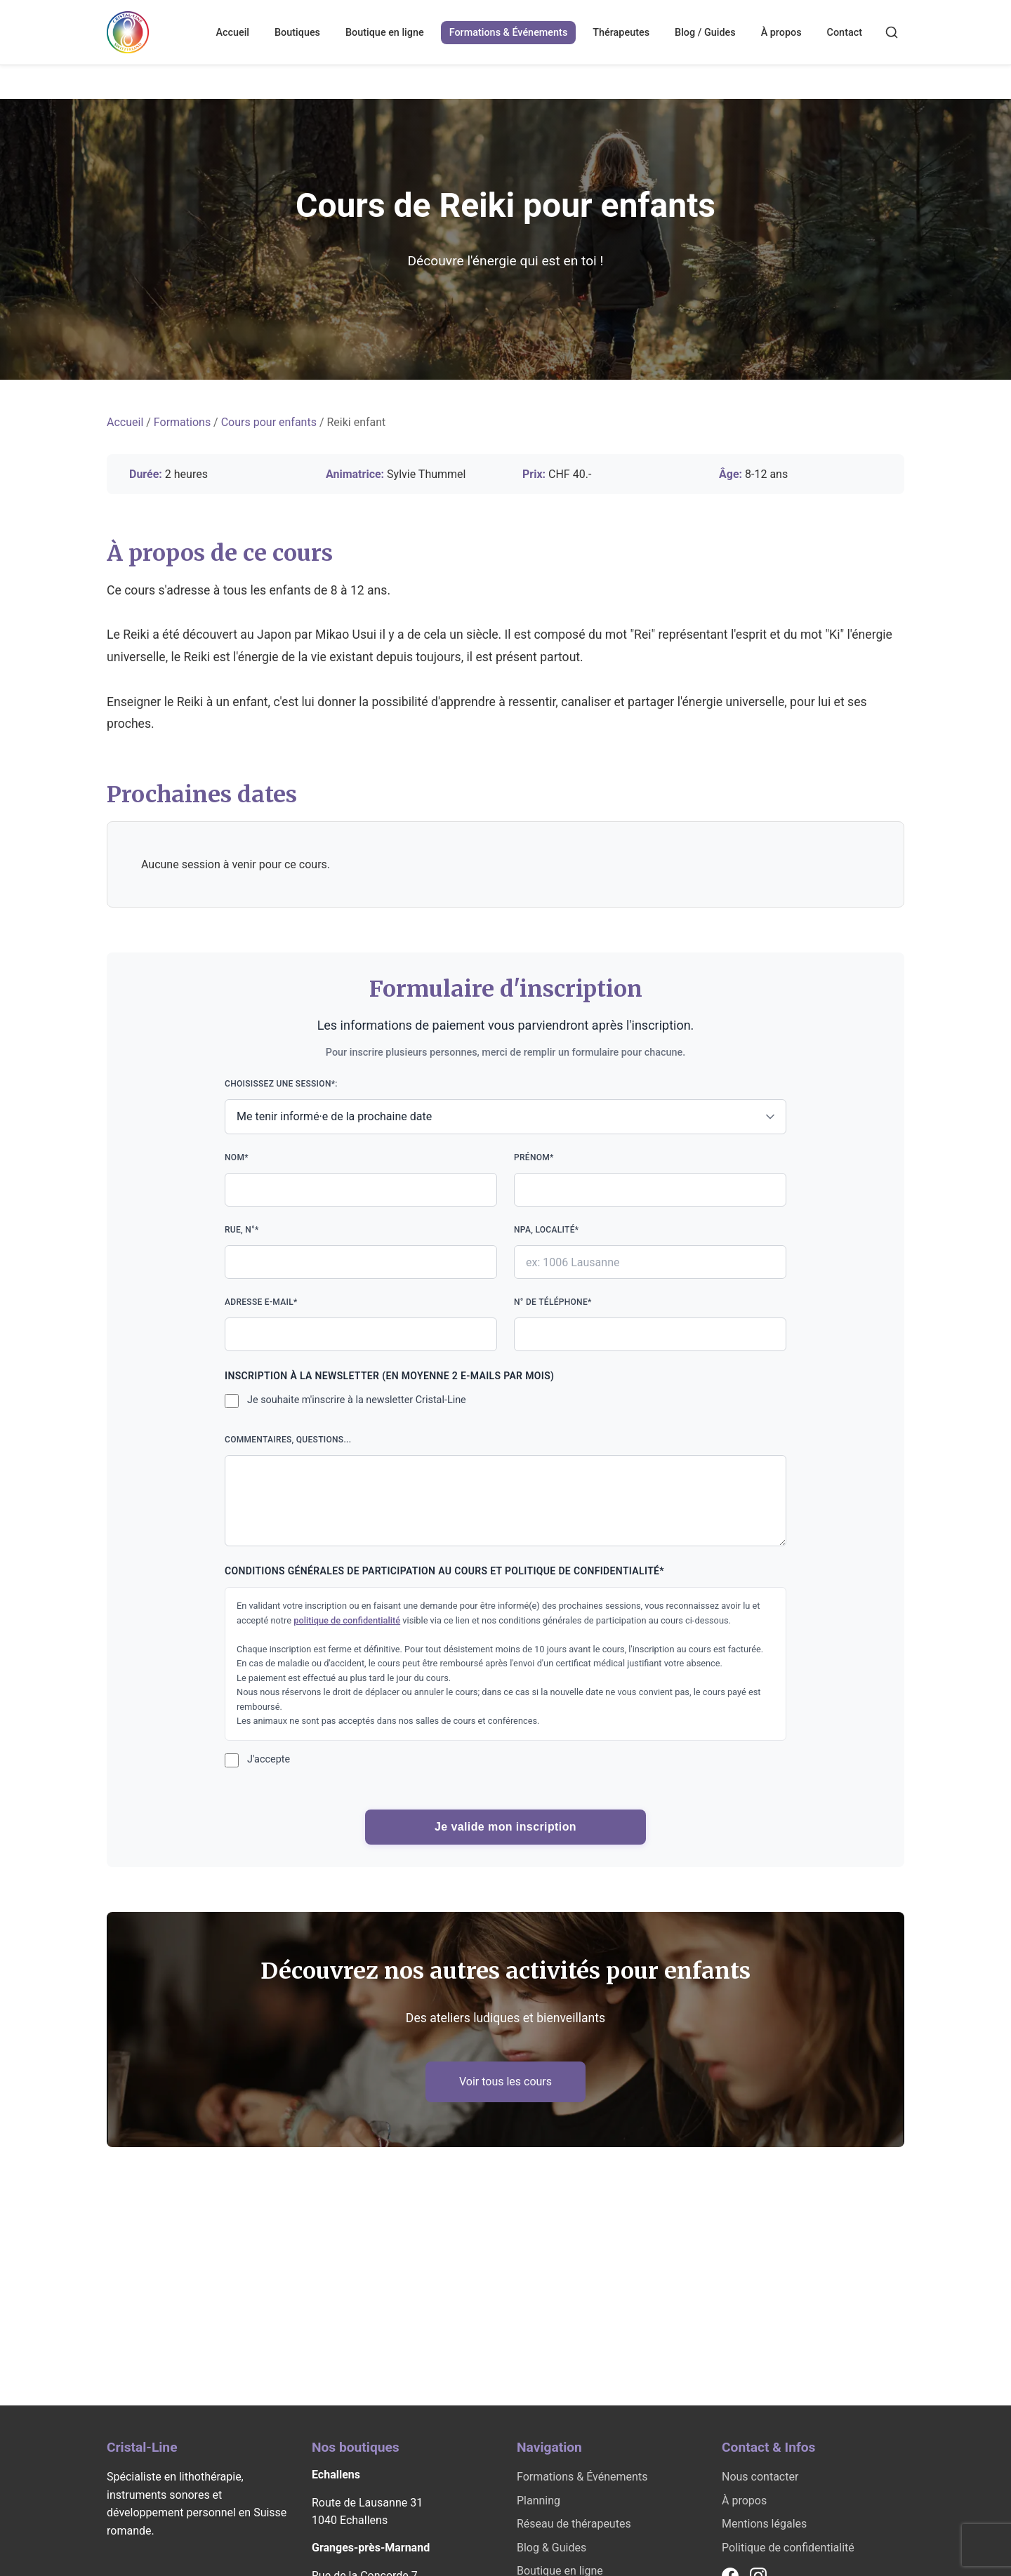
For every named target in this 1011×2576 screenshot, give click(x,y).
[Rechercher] (891, 32)
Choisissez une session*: (505, 1106)
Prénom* (650, 1180)
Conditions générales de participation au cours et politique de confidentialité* (444, 1570)
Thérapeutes (621, 33)
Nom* (361, 1180)
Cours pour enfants (269, 422)
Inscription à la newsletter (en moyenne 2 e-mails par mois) (389, 1375)
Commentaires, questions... (505, 1490)
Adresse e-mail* (361, 1324)
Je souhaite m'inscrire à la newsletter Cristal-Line (356, 1400)
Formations (182, 422)
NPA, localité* (650, 1252)
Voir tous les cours (505, 2081)
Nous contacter (760, 2476)
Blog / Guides (705, 33)
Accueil (232, 33)
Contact (844, 33)
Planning (538, 2500)
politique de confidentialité (346, 1620)
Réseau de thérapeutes (574, 2523)
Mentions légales (764, 2523)
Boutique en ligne (384, 33)
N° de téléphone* (650, 1324)
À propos (781, 33)
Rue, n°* (361, 1252)
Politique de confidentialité (788, 2547)
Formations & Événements (508, 33)
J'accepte (268, 1759)
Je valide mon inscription (505, 1827)
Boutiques (297, 33)
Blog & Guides (551, 2547)
